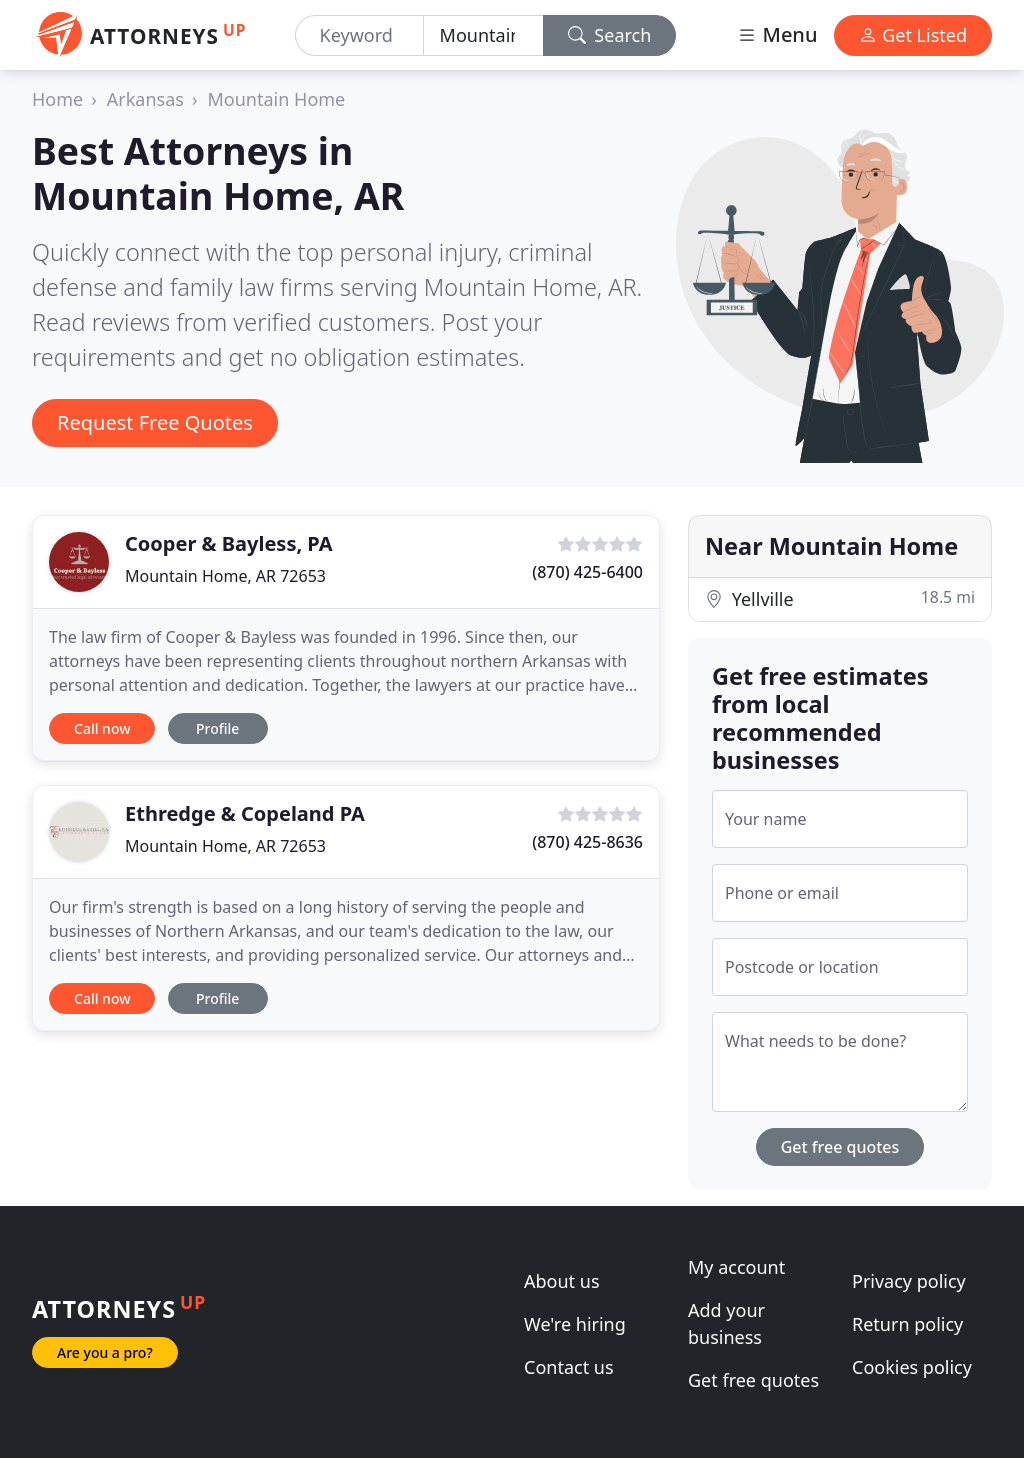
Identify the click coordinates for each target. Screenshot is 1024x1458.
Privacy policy (909, 1281)
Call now (102, 728)
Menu (777, 34)
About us (562, 1281)
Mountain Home (277, 99)
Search (610, 35)
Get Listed (913, 35)
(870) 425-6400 (587, 572)
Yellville (840, 598)
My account (736, 1267)
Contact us (569, 1367)
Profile (217, 728)
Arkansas (145, 99)
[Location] (483, 35)
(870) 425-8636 (587, 842)
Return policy (907, 1324)
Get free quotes (840, 1147)
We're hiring (575, 1324)
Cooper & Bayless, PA (229, 543)
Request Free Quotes (155, 422)
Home (57, 99)
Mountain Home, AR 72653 (225, 576)
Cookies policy (912, 1367)
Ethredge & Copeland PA (245, 813)
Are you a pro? (105, 1352)
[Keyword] (359, 35)
